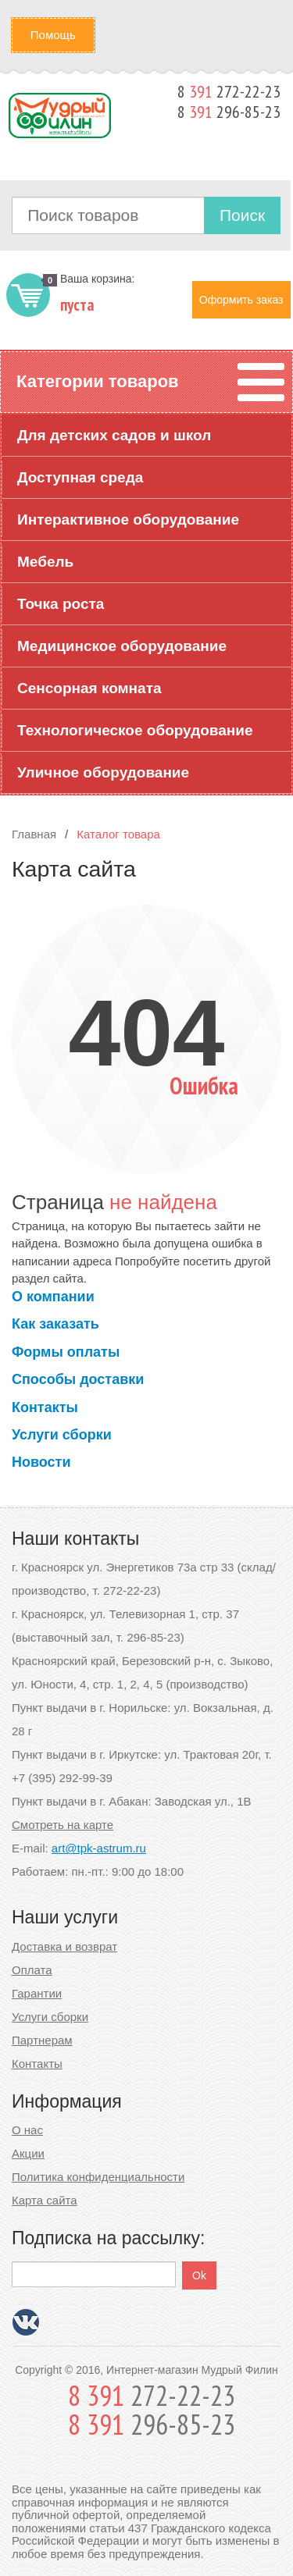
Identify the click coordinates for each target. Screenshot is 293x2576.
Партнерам (42, 2040)
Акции (28, 2153)
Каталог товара (118, 834)
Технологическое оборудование (135, 730)
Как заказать (55, 1324)
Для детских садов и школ (114, 435)
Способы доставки (78, 1379)
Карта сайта (44, 2200)
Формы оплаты (66, 1352)
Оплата (32, 1969)
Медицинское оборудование (122, 646)
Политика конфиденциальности (98, 2176)
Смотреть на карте (62, 1824)
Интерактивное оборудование (128, 519)
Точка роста (60, 604)
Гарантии (37, 1993)
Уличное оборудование (103, 772)
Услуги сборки (62, 1435)
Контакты (45, 1407)
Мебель (45, 561)
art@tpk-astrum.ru (99, 1848)
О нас (27, 2130)
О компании (53, 1296)
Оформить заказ (241, 300)
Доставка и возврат (64, 1946)
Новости (41, 1462)
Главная (34, 834)
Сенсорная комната (89, 688)
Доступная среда (80, 477)
